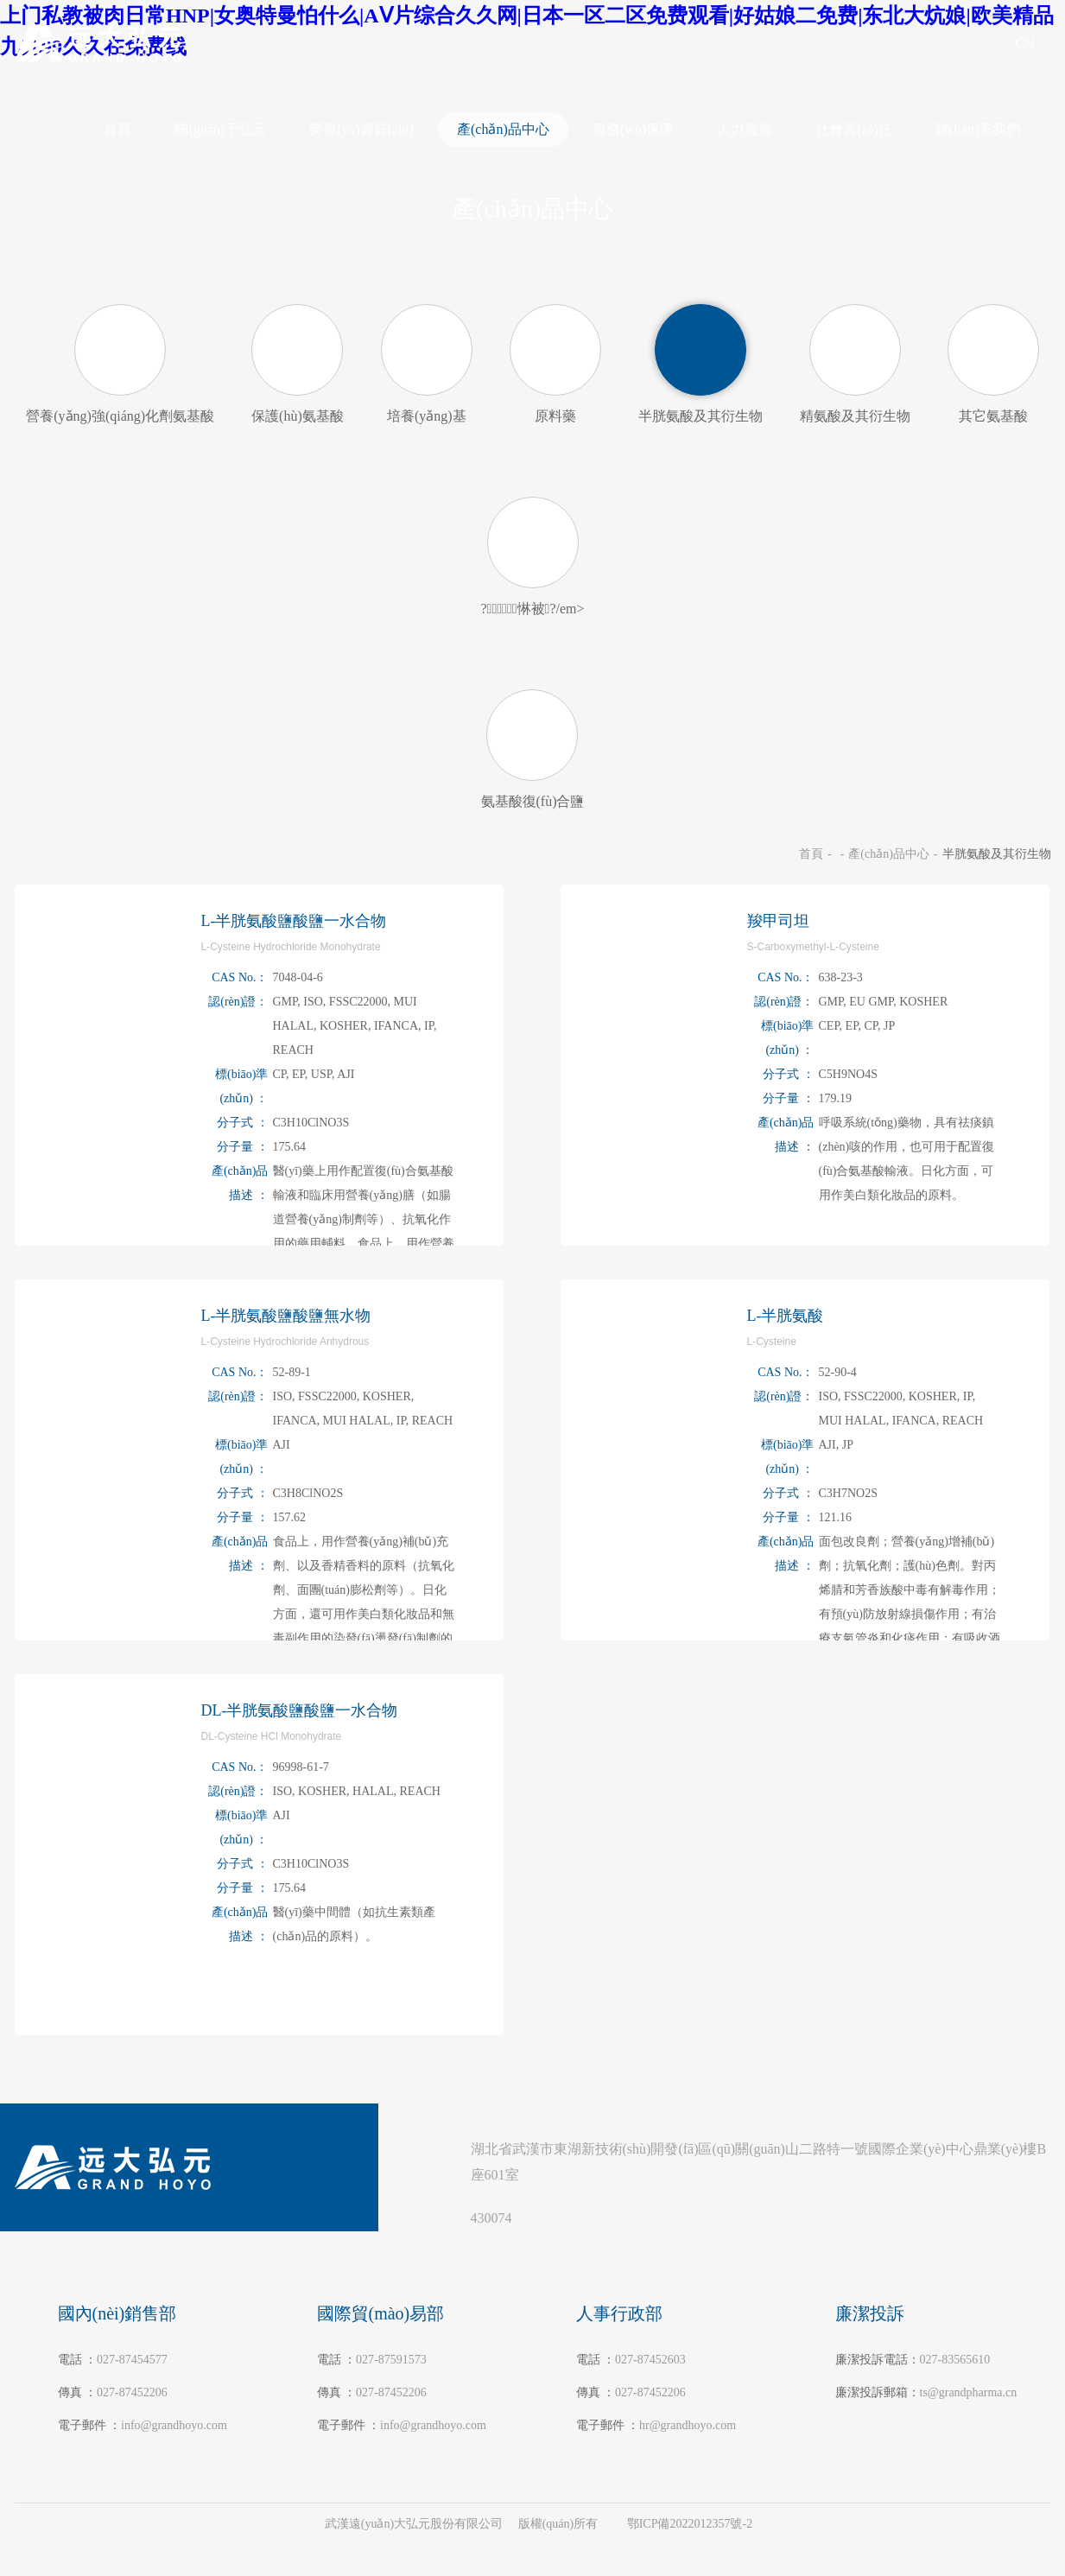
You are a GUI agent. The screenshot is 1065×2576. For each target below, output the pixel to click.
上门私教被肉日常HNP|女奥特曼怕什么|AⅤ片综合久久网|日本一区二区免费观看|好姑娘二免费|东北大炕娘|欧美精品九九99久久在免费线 (309, 2568)
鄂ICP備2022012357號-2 (689, 2523)
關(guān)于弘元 (220, 129)
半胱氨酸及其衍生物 (996, 853)
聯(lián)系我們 (978, 129)
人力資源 (744, 129)
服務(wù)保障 (633, 129)
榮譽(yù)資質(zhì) (361, 129)
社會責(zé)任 (853, 129)
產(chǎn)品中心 (503, 129)
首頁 (117, 129)
